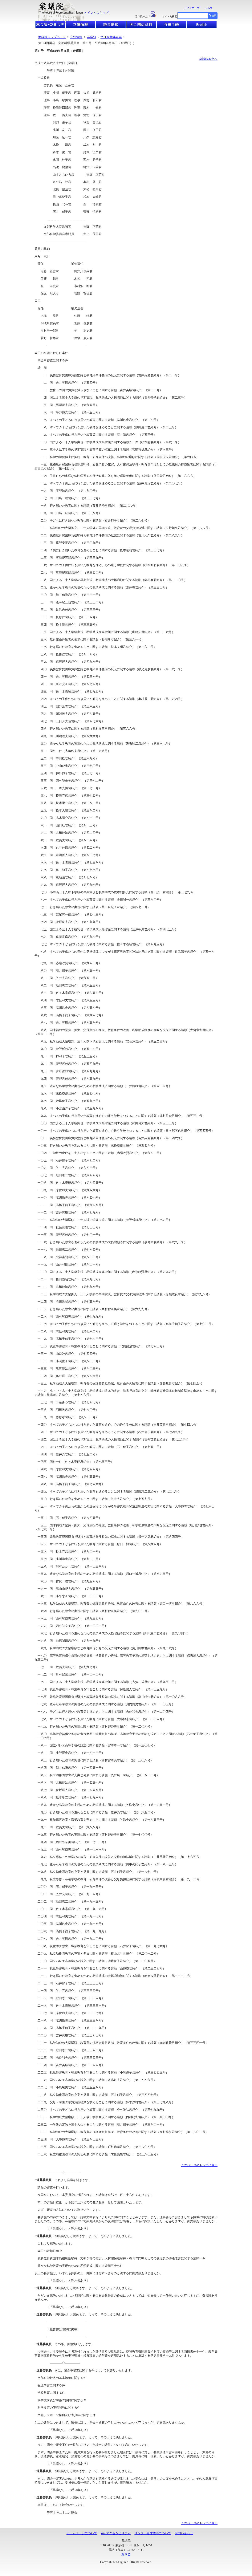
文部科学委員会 (111, 37)
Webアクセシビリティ (116, 2533)
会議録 (91, 37)
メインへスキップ (96, 12)
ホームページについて (82, 2533)
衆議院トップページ (52, 37)
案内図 (126, 2554)
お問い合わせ (184, 2533)
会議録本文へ (208, 59)
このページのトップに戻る (199, 2165)
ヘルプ (208, 8)
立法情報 (76, 37)
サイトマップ (191, 8)
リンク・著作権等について (152, 2533)
